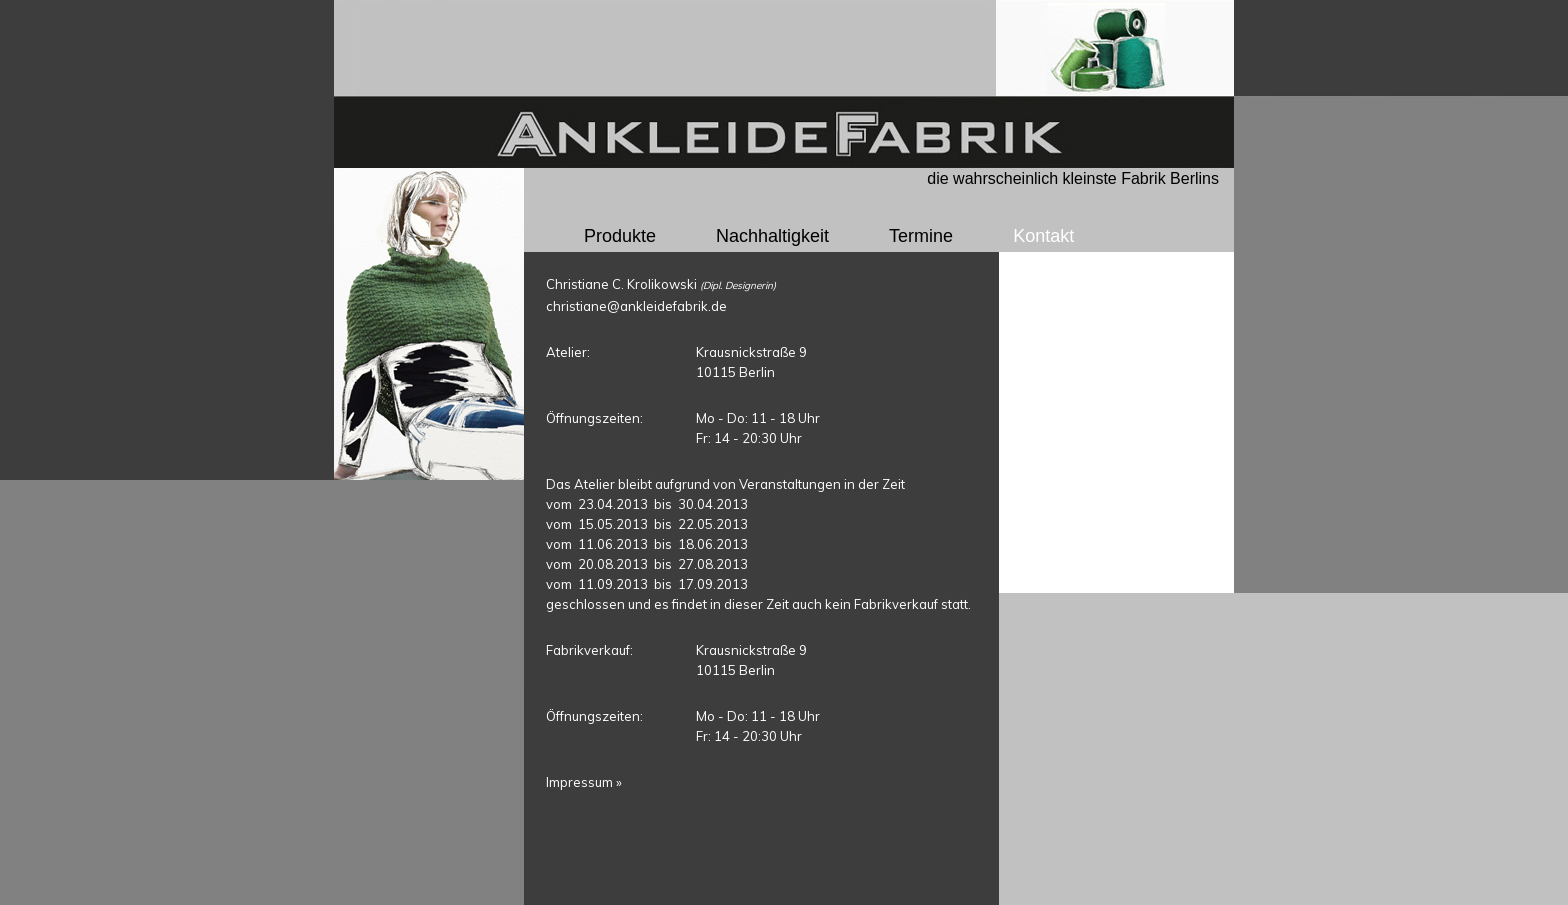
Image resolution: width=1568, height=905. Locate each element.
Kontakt (1043, 236)
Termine (921, 236)
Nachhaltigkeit (772, 236)
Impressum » (584, 782)
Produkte (620, 236)
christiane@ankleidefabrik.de (636, 306)
